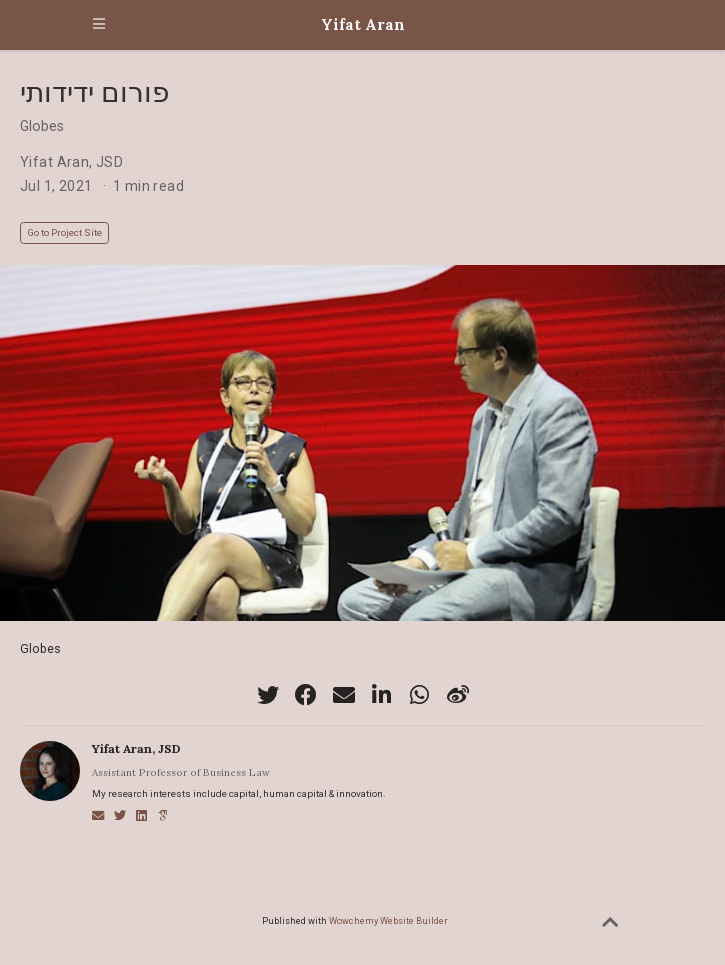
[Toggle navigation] (99, 25)
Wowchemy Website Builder (388, 920)
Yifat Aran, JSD (71, 162)
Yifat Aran (363, 24)
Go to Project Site (64, 232)
